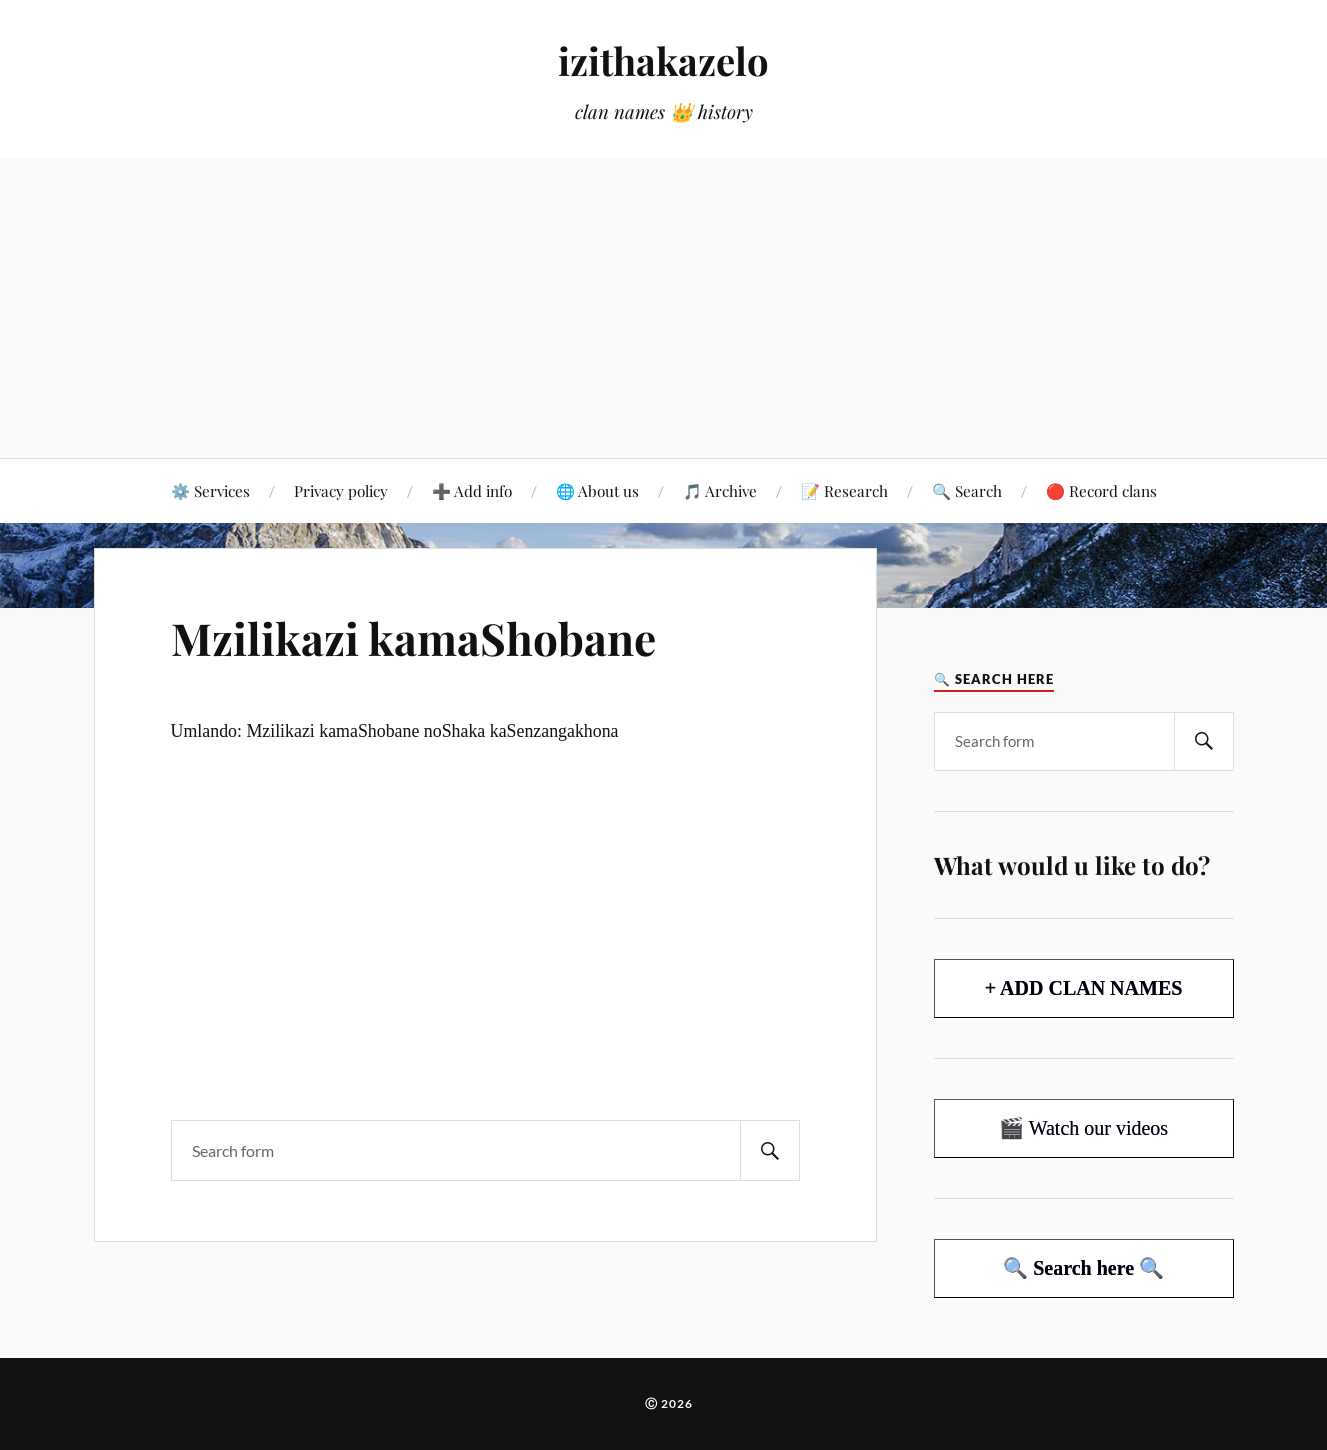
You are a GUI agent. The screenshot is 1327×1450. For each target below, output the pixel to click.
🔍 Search (967, 490)
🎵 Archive (720, 490)
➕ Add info (472, 490)
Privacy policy (341, 490)
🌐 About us (597, 490)
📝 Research (844, 490)
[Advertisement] (664, 308)
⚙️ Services (210, 490)
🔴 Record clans (1101, 490)
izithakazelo (663, 60)
